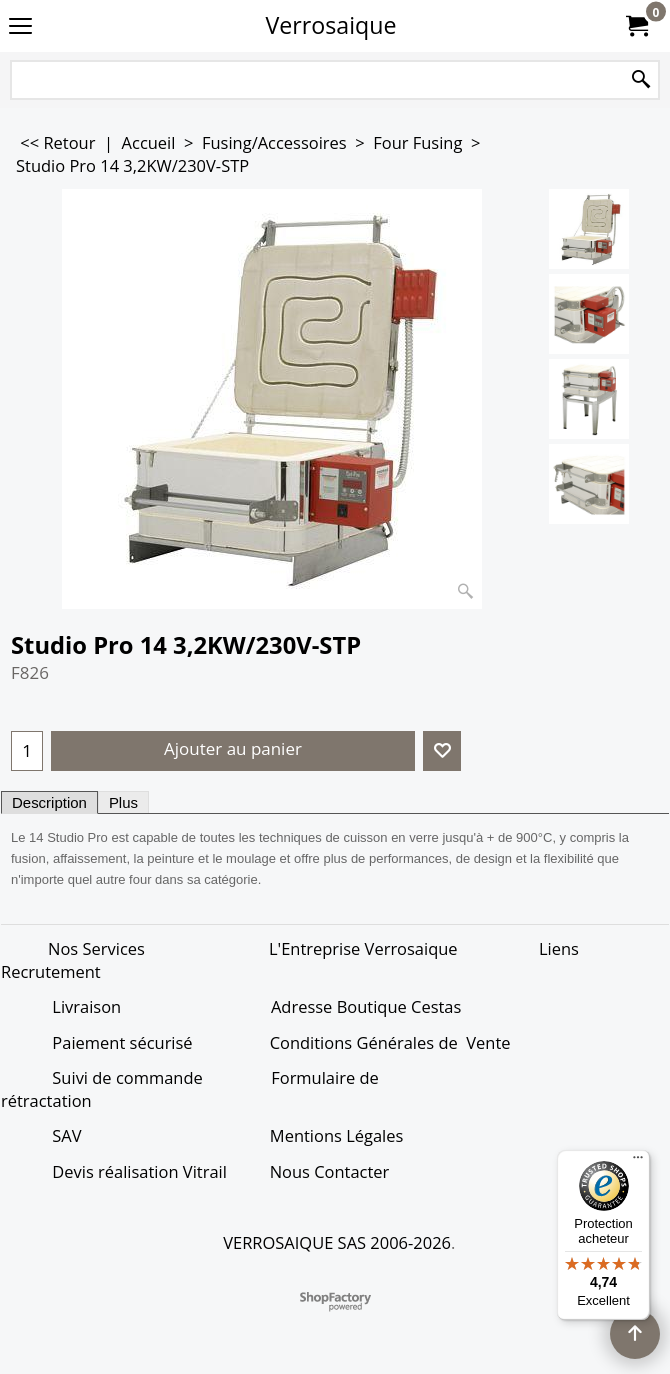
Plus (123, 802)
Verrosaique (331, 25)
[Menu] (638, 1162)
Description (49, 802)
